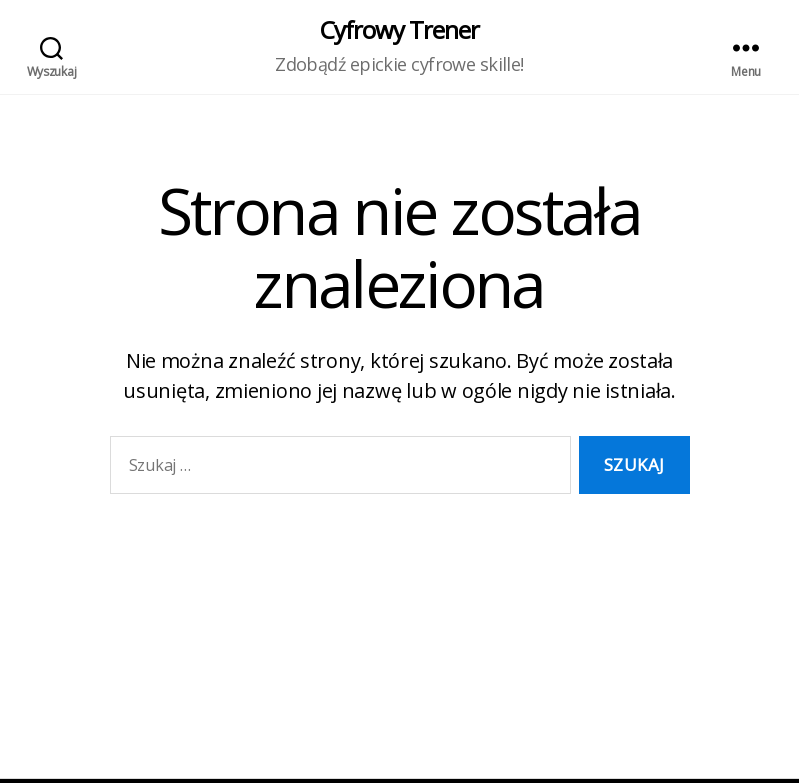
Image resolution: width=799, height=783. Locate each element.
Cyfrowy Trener (399, 30)
